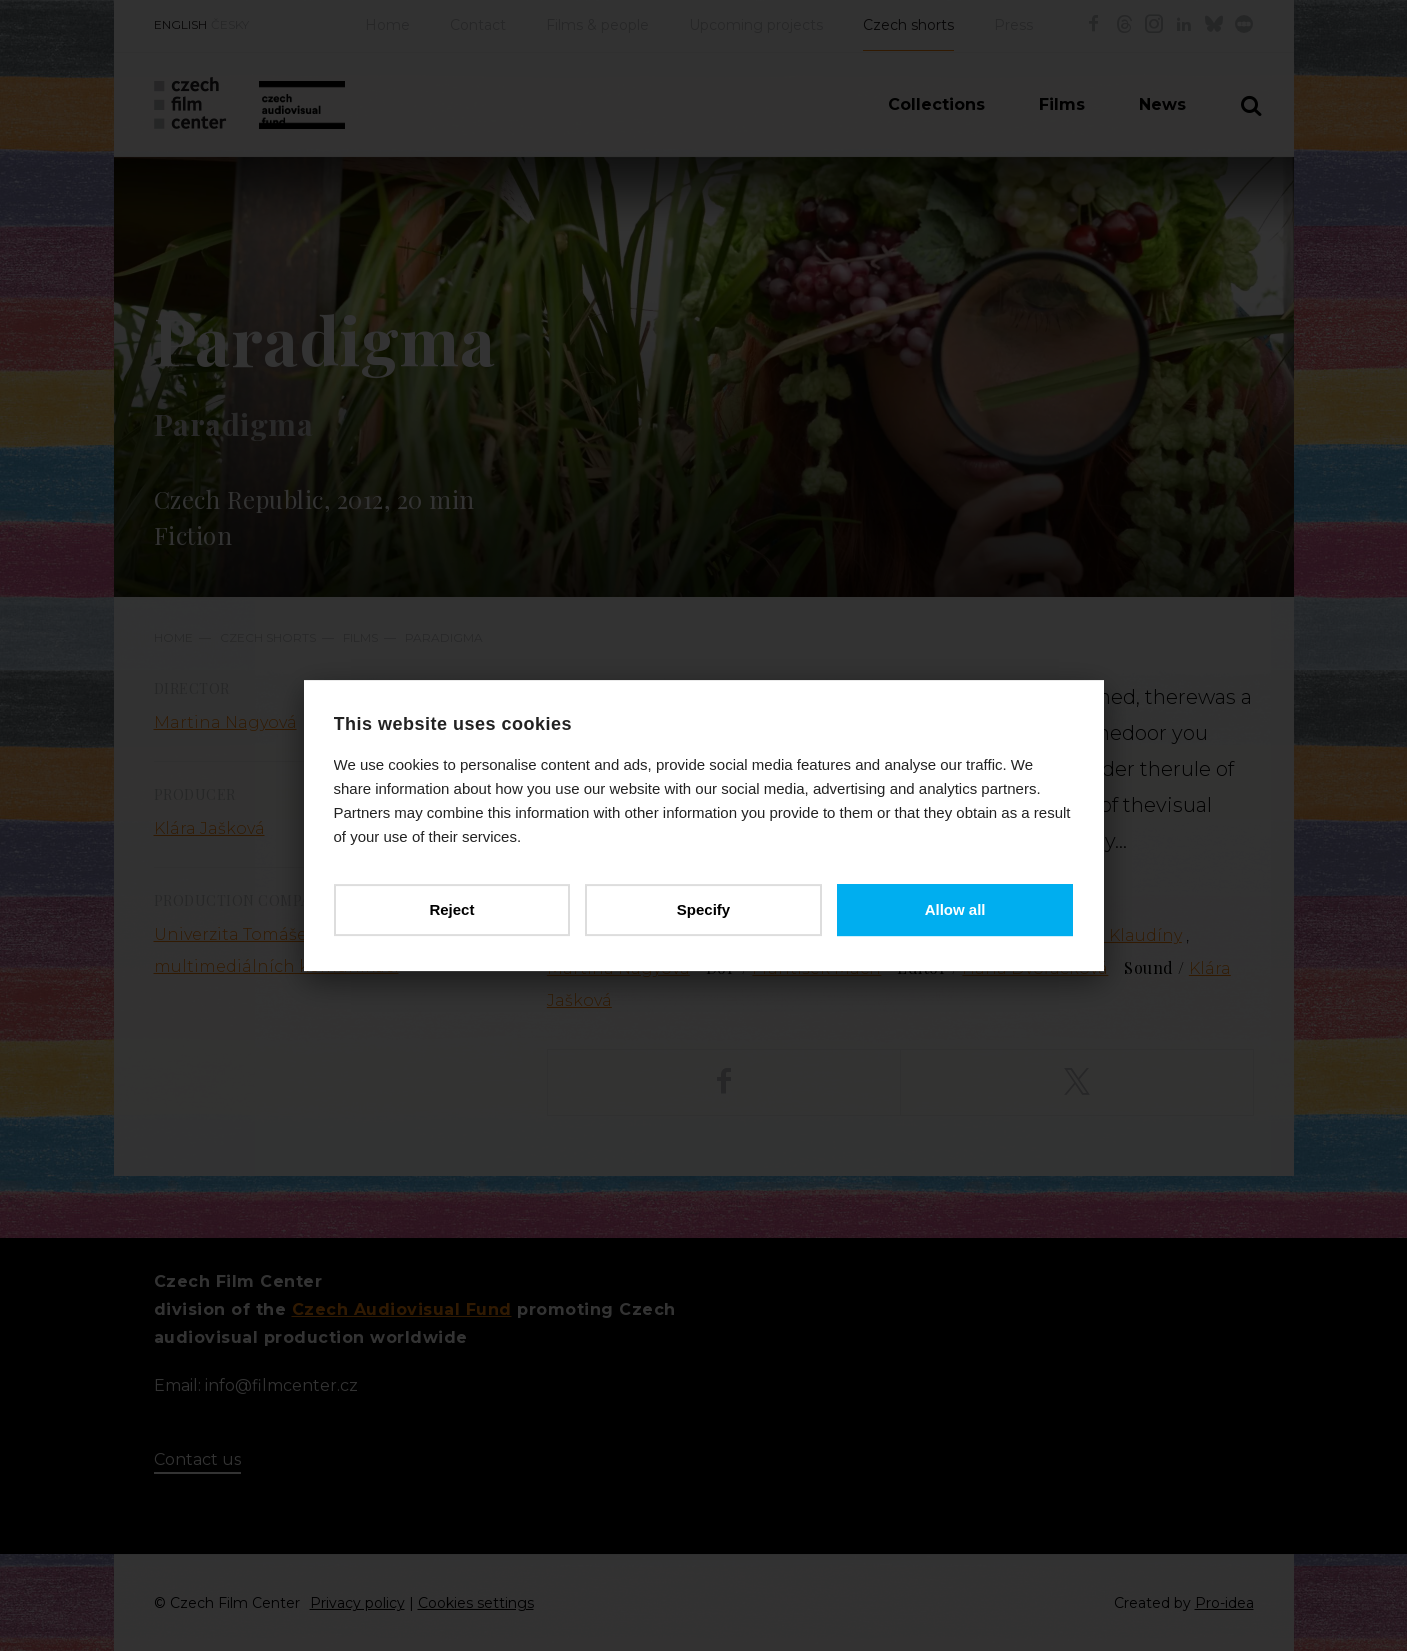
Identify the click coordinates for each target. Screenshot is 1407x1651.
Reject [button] (451, 909)
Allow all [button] (955, 909)
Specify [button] (703, 909)
